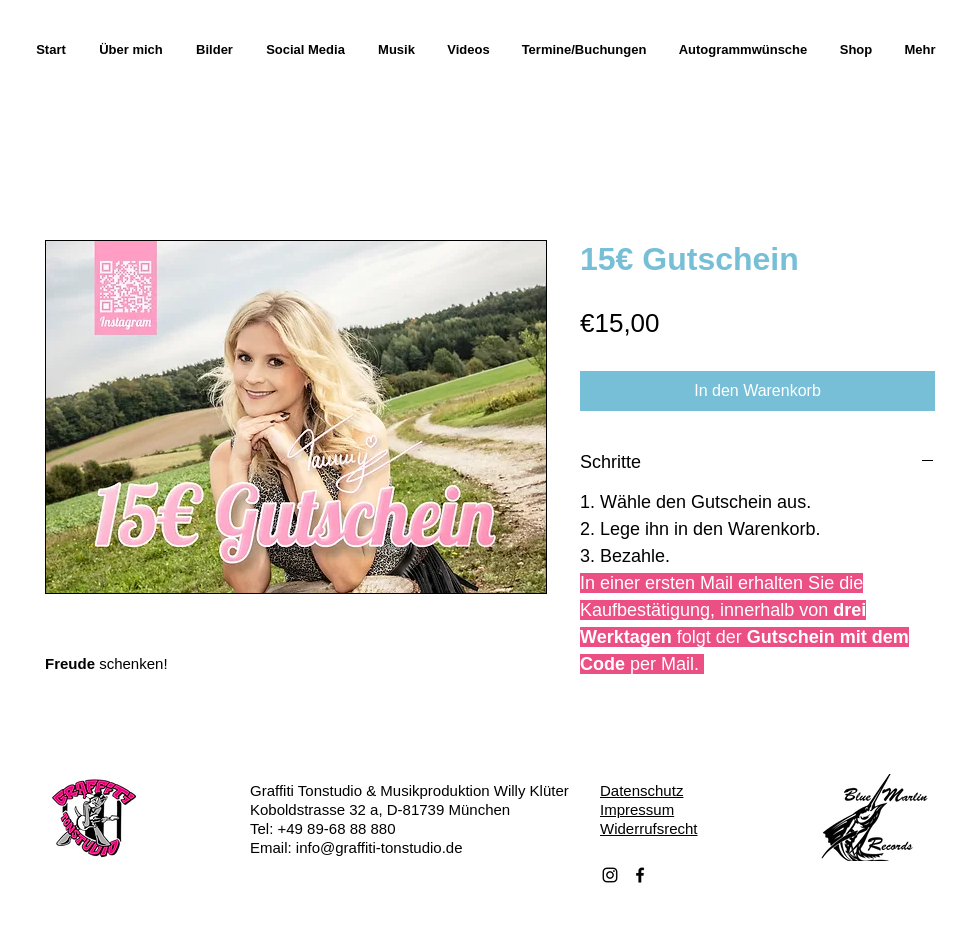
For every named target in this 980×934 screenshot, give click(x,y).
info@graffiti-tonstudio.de (379, 847)
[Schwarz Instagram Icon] (610, 875)
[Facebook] (640, 875)
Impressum (637, 809)
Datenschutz (641, 790)
